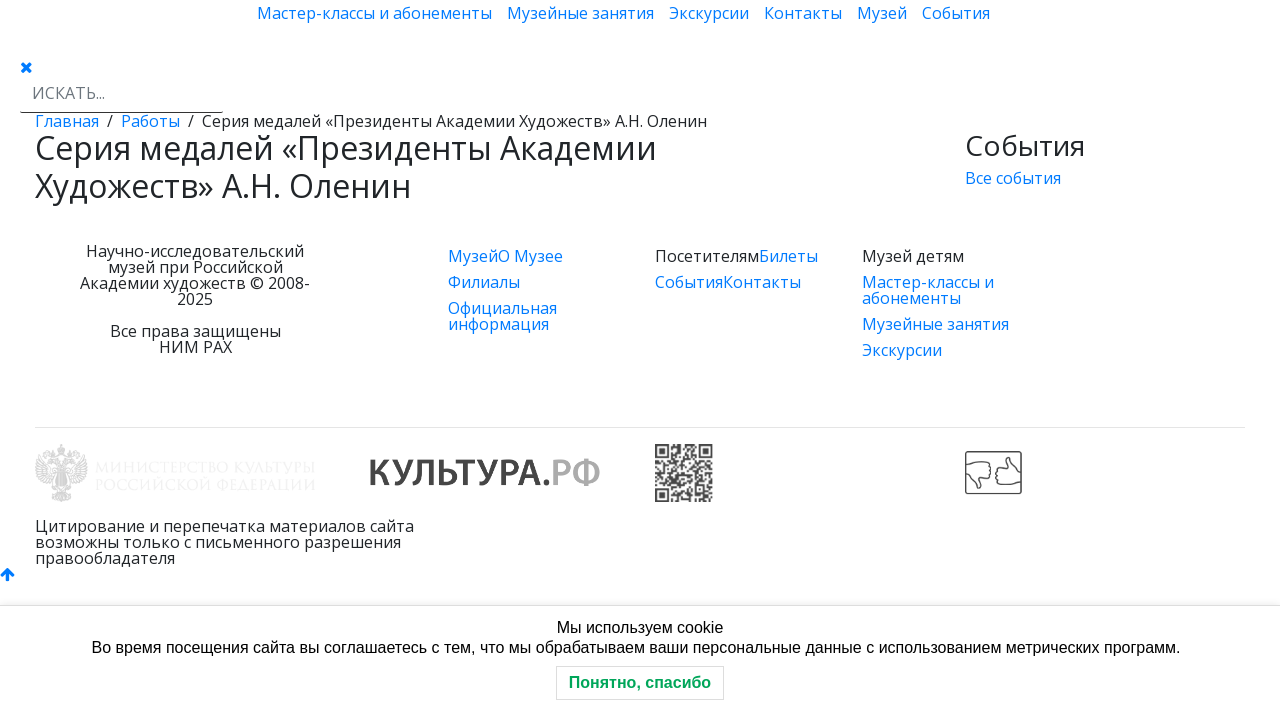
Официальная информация (502, 316)
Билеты (788, 256)
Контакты (803, 13)
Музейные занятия (580, 13)
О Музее (530, 256)
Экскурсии (709, 13)
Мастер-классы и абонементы (374, 13)
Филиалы (484, 282)
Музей (882, 13)
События (956, 13)
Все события (1013, 178)
